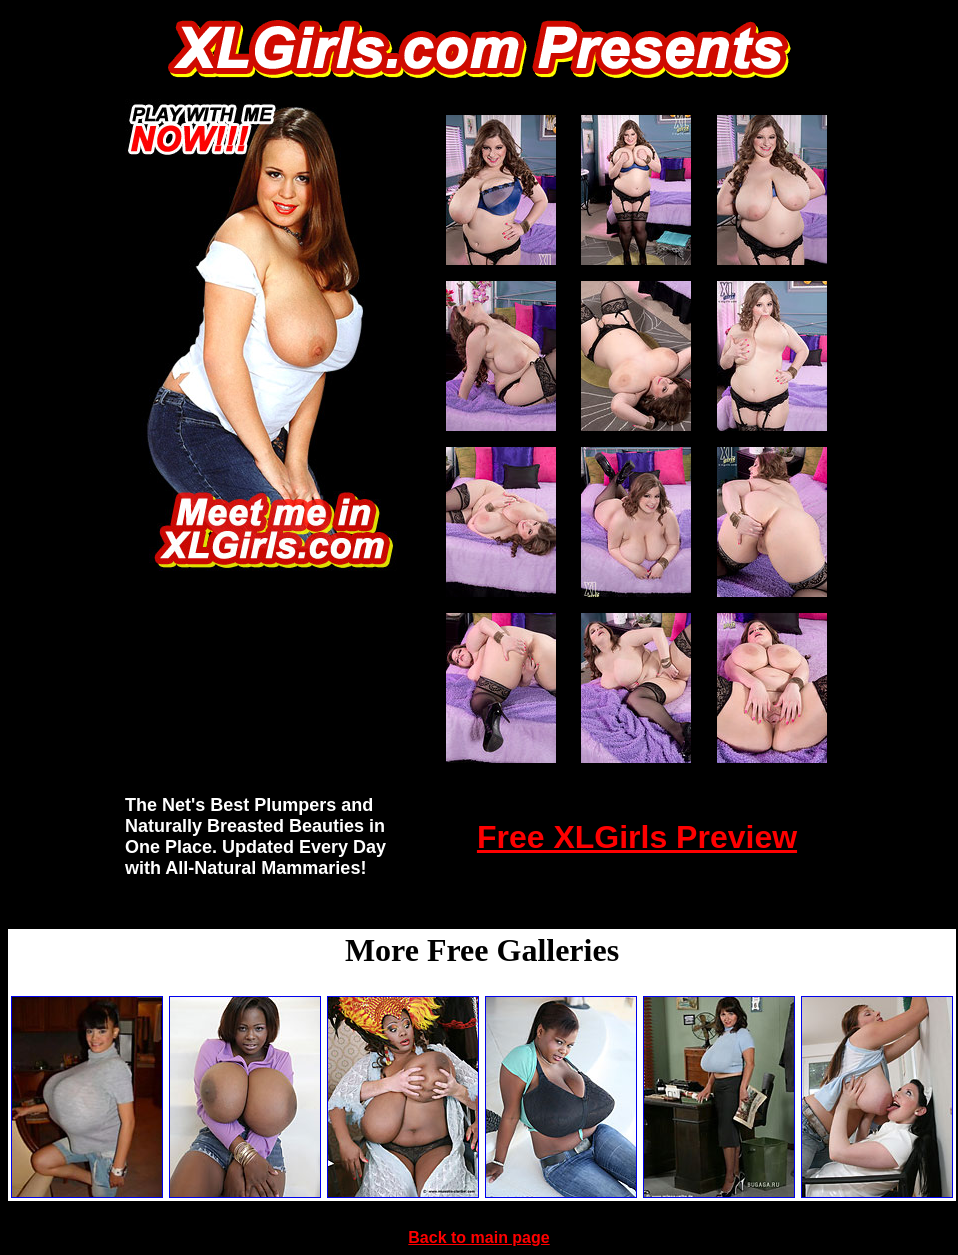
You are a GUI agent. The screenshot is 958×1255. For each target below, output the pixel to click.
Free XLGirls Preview (637, 837)
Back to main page (478, 1237)
